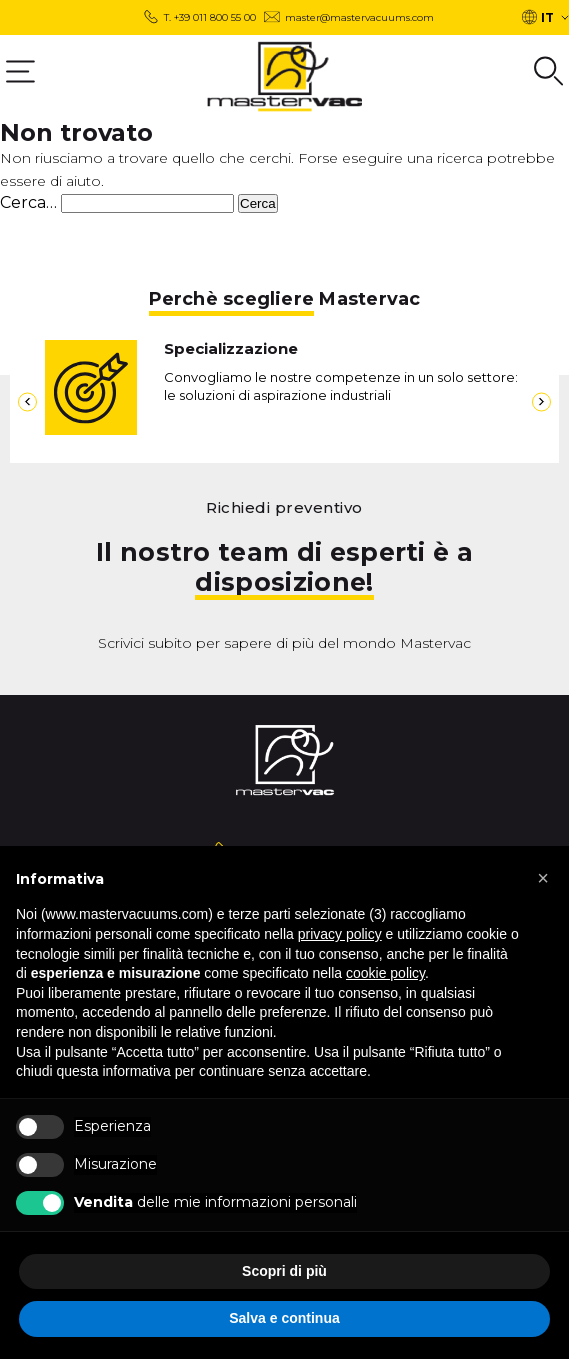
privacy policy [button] (340, 934)
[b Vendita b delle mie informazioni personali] (40, 1203)
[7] (27, 401)
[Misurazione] (40, 1165)
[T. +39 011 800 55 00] (199, 17)
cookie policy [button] (385, 973)
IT (547, 17)
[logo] (284, 76)
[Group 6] (548, 71)
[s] (147, 203)
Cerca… (28, 202)
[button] (543, 878)
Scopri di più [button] (284, 1271)
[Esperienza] (40, 1127)
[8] (541, 401)
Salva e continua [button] (284, 1318)
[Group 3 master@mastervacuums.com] (349, 17)
